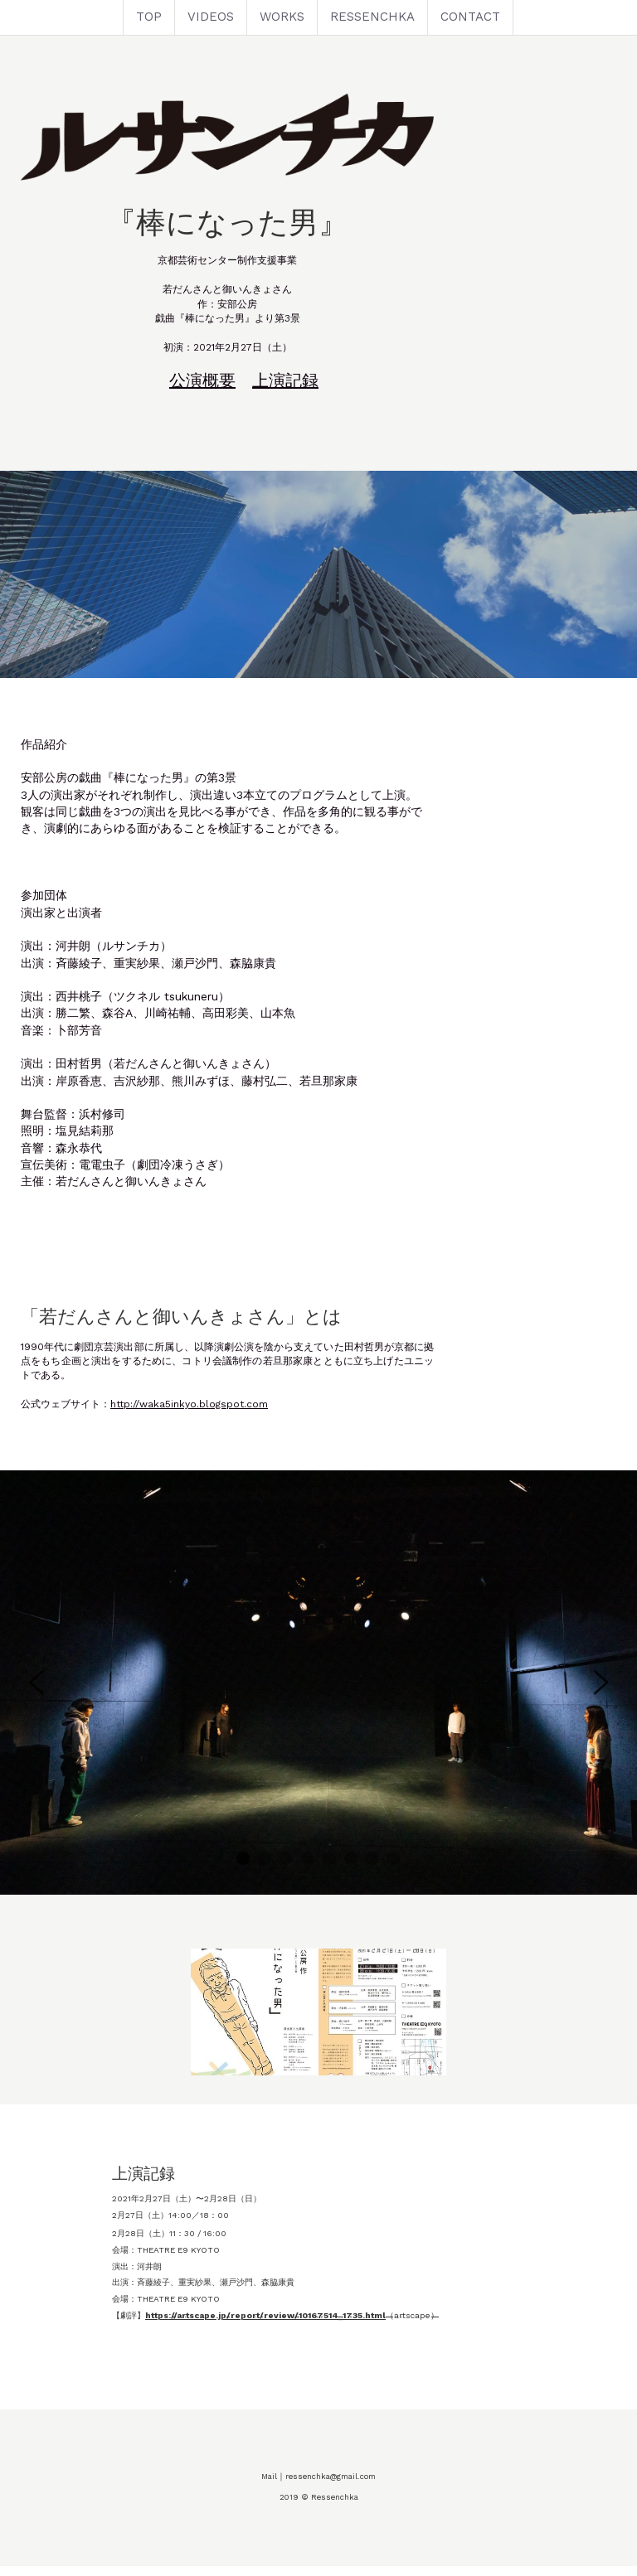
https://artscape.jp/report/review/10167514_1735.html (175, 2338)
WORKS (282, 16)
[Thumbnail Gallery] (254, 2036)
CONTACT (470, 16)
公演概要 (293, 419)
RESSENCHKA (372, 16)
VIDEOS (210, 16)
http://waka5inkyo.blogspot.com (190, 1428)
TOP (149, 16)
